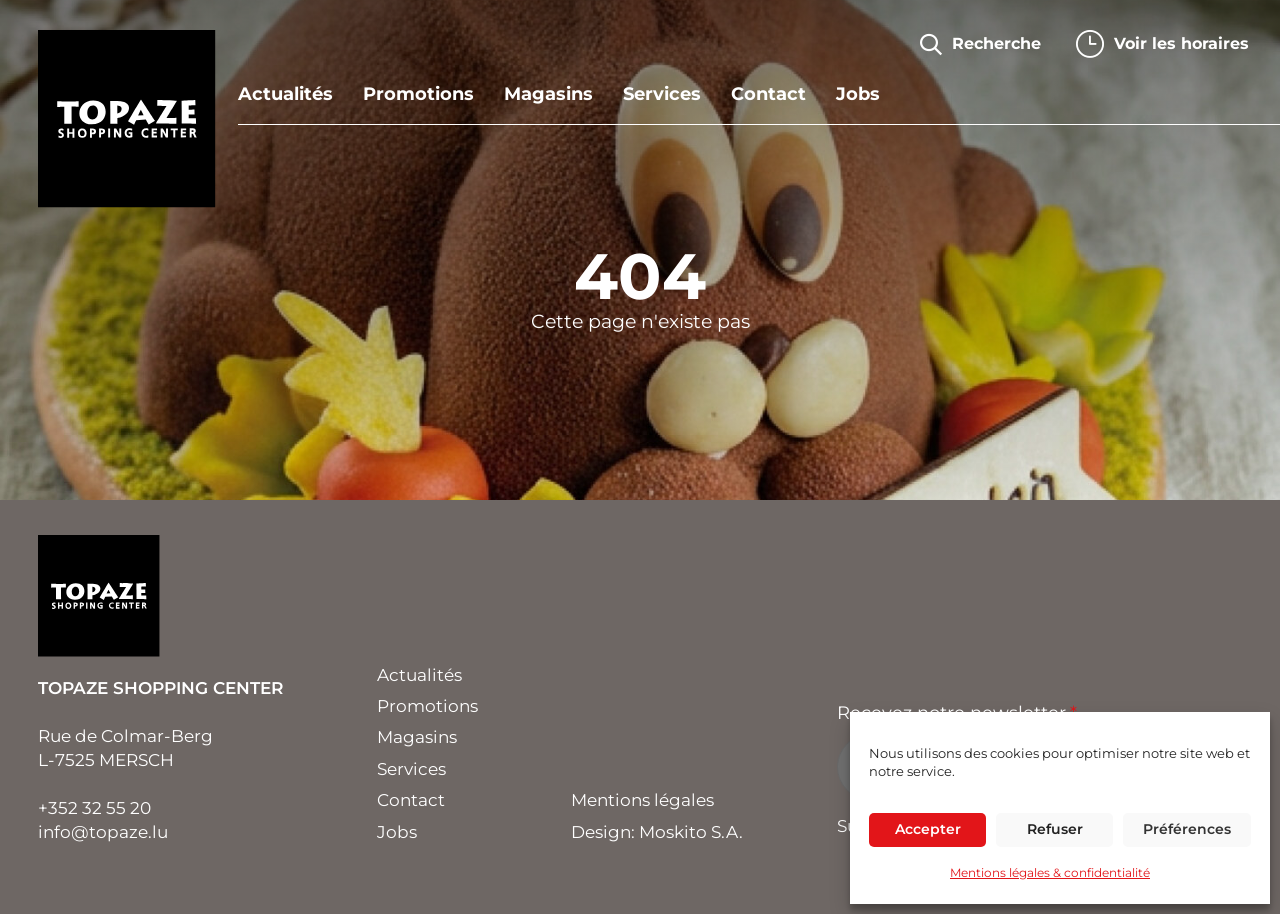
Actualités (285, 95)
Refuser (1055, 829)
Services (662, 95)
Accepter (928, 829)
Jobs (858, 95)
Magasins (548, 95)
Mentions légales (642, 800)
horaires (1181, 43)
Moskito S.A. (691, 832)
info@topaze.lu (103, 832)
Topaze (127, 119)
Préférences (1187, 829)
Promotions (418, 95)
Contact (768, 95)
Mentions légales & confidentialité (1050, 872)
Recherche (996, 43)
